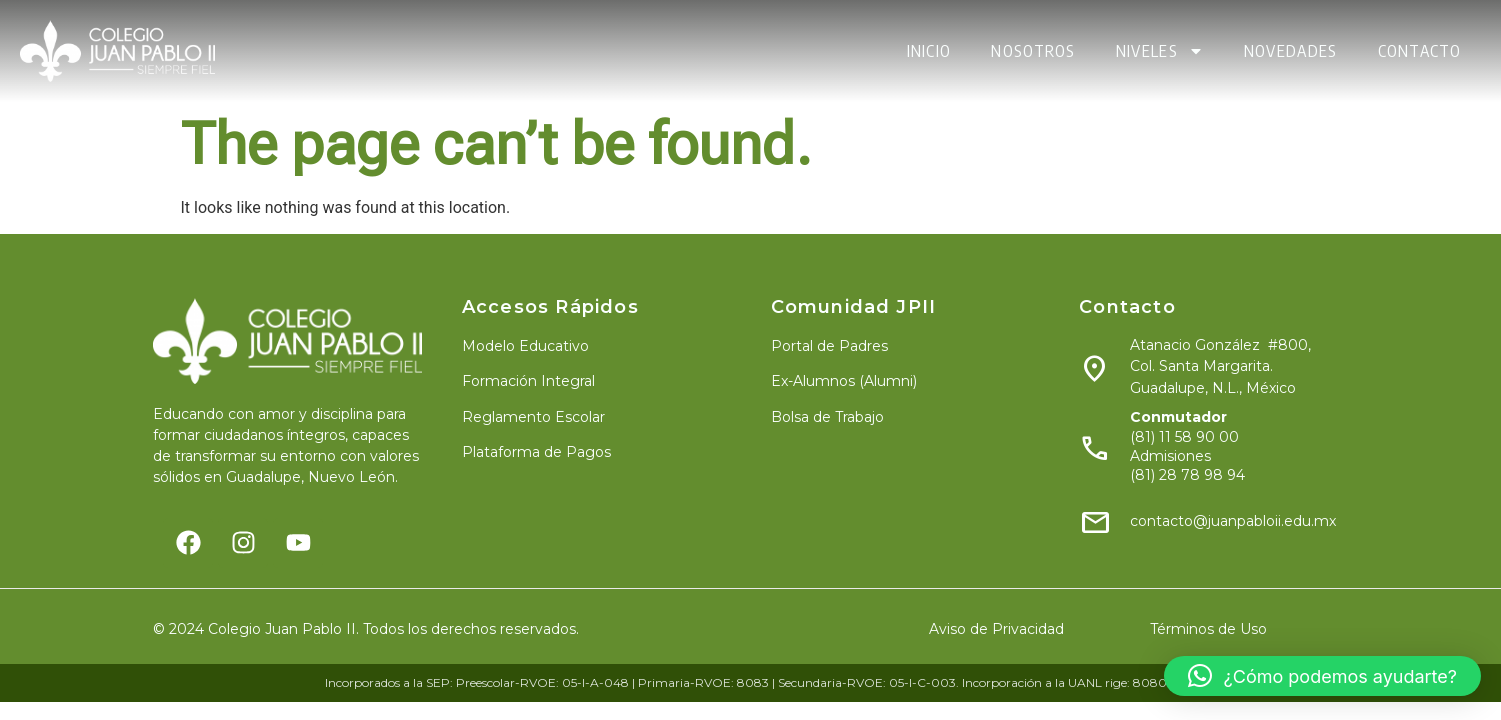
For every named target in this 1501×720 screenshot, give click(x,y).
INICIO (929, 51)
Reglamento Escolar (533, 417)
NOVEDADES (1291, 51)
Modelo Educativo (525, 346)
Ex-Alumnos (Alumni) (844, 381)
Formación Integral (528, 381)
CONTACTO (1419, 51)
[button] (1322, 676)
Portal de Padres (829, 346)
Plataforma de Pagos (536, 452)
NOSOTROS (1033, 51)
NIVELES (1160, 51)
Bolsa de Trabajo (827, 417)
